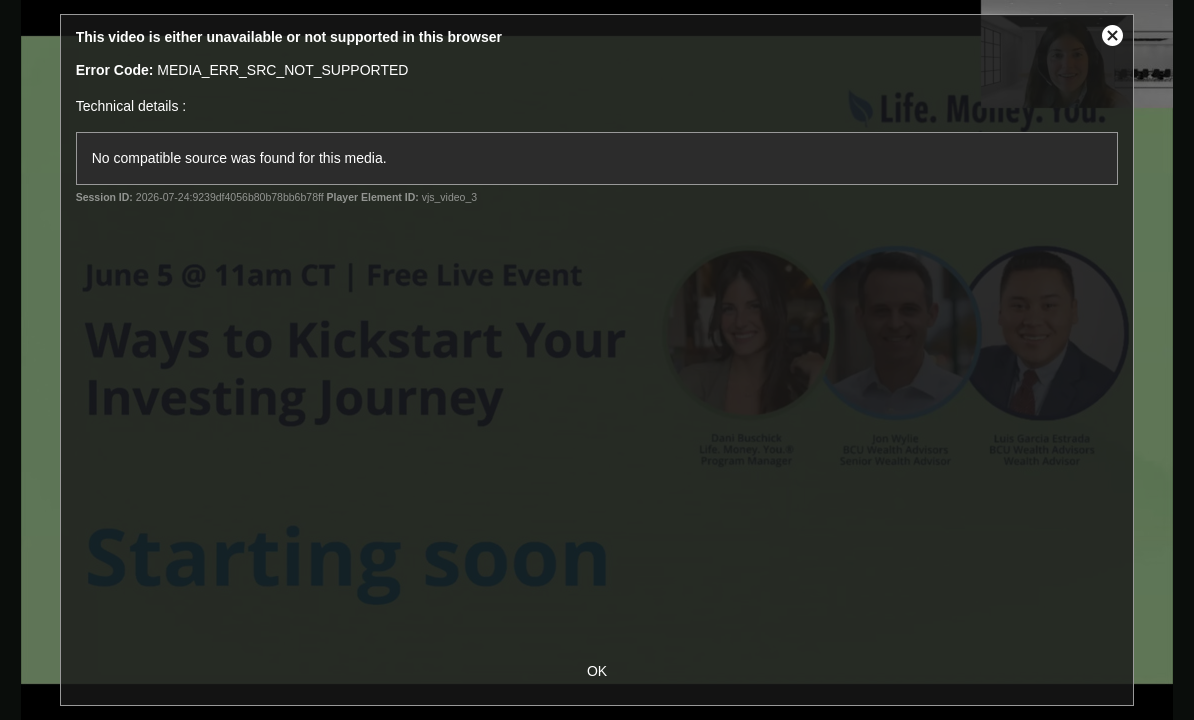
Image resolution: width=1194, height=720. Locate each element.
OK (597, 671)
